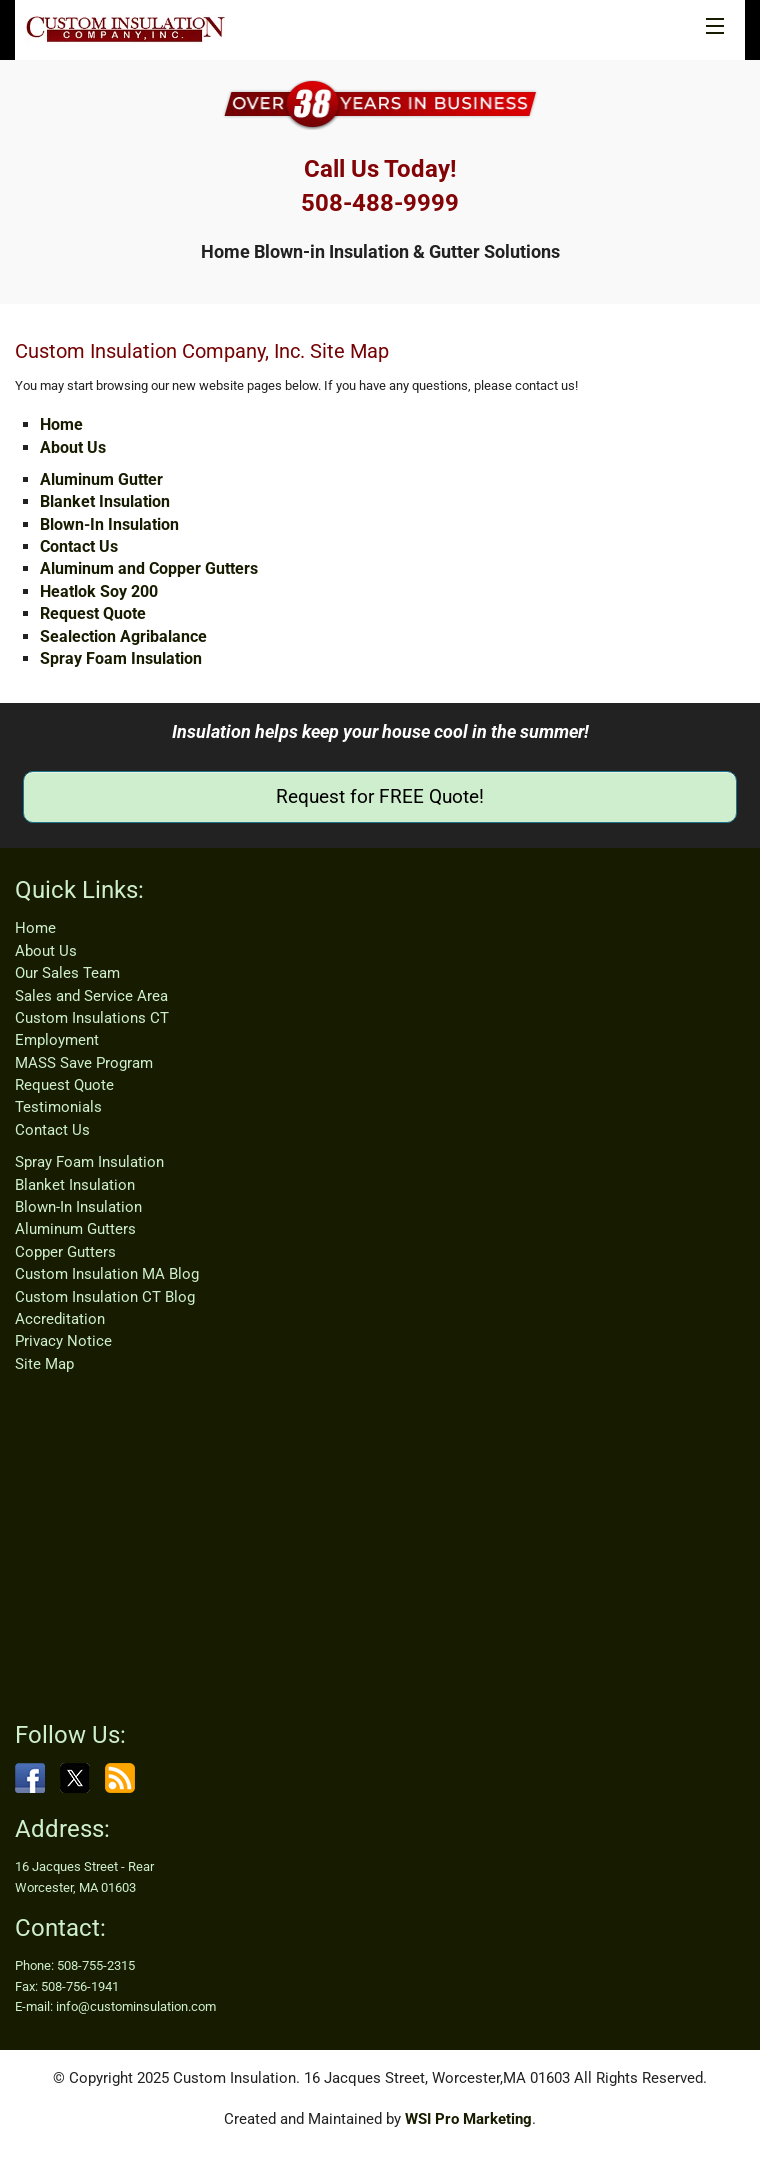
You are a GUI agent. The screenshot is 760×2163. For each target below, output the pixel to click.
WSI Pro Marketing (468, 2119)
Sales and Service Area (91, 996)
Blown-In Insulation (109, 524)
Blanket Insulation (105, 501)
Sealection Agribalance (123, 636)
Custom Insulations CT (92, 1018)
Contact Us (79, 546)
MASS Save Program (84, 1063)
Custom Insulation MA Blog (107, 1274)
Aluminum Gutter (101, 479)
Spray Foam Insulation (121, 658)
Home (61, 424)
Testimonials (58, 1107)
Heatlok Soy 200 (99, 591)
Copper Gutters (65, 1252)
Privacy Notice (63, 1341)
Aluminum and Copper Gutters (149, 568)
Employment (57, 1040)
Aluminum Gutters (75, 1229)
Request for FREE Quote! (380, 796)
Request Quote (93, 613)
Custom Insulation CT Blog (105, 1297)
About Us (73, 447)
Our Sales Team (67, 973)
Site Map (44, 1364)
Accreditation (60, 1319)
